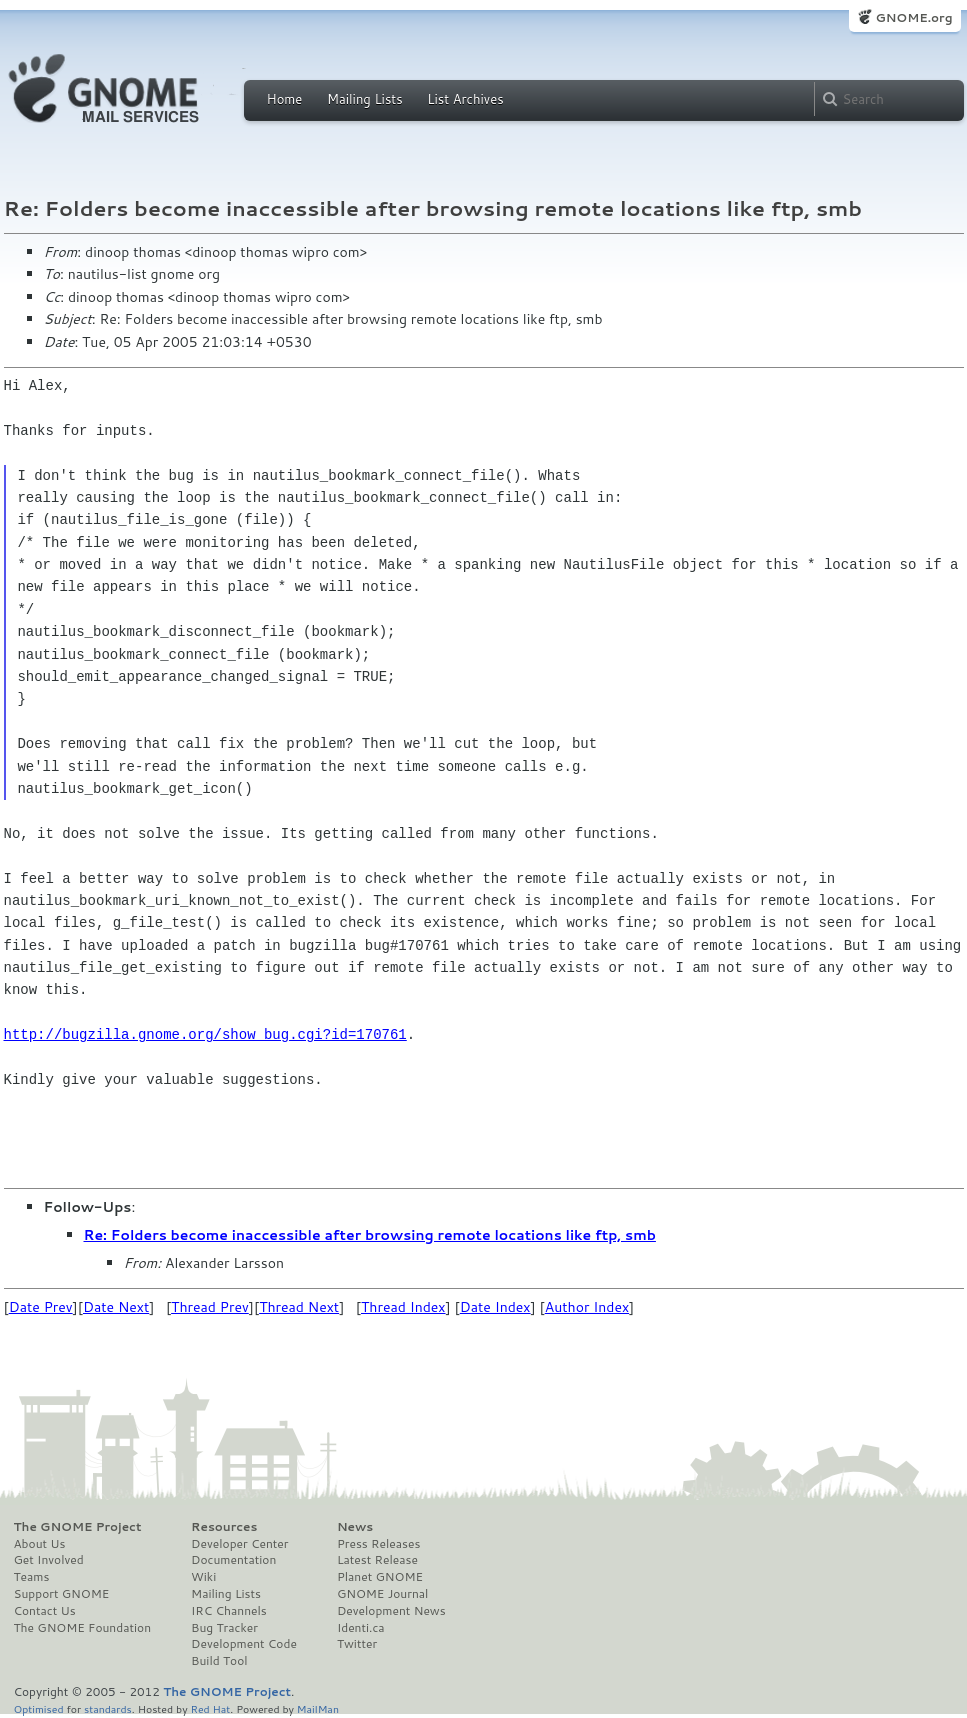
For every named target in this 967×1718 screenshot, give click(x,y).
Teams (32, 1577)
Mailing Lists (365, 99)
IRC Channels (229, 1611)
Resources (224, 1527)
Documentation (233, 1560)
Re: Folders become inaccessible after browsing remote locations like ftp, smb (370, 1235)
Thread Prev (210, 1307)
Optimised (39, 1708)
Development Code (244, 1644)
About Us (40, 1544)
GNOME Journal (383, 1594)
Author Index (587, 1307)
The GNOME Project (78, 1527)
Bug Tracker (224, 1628)
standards (108, 1708)
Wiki (203, 1577)
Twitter (357, 1644)
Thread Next (299, 1307)
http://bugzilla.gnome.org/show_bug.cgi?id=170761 (205, 1034)
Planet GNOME (380, 1577)
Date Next (116, 1307)
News (355, 1527)
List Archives (465, 99)
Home (285, 99)
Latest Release (377, 1560)
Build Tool (219, 1661)
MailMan (318, 1708)
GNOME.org (913, 17)
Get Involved (49, 1560)
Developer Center (239, 1544)
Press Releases (378, 1544)
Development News (391, 1611)
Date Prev (41, 1307)
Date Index (495, 1307)
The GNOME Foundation (83, 1628)
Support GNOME (62, 1594)
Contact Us (45, 1611)
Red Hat (210, 1708)
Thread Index (403, 1307)
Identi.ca (361, 1628)
